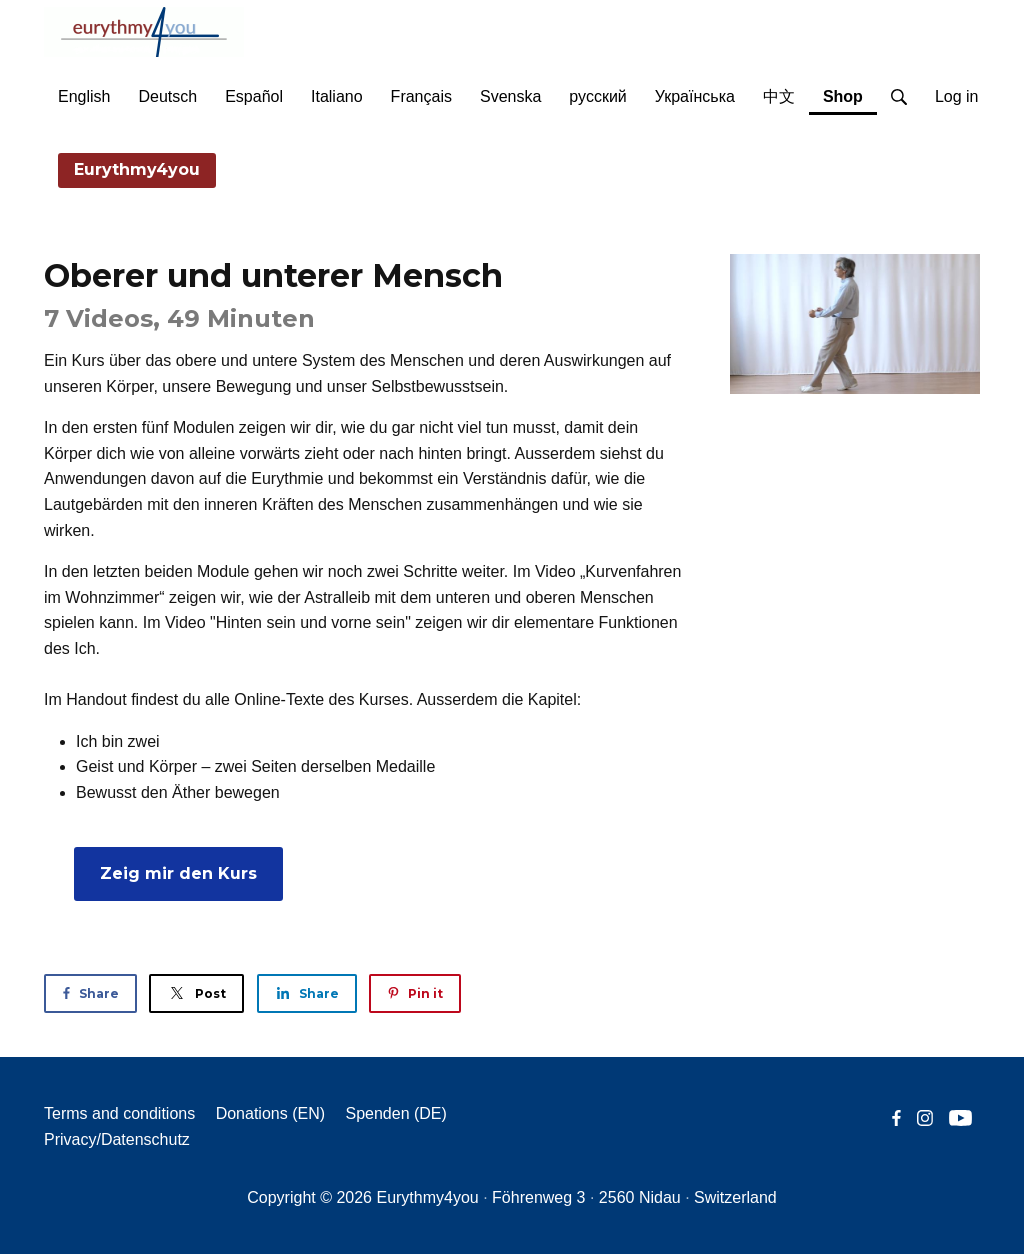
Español (254, 96)
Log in (957, 96)
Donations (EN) (270, 1113)
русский (597, 96)
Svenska (510, 96)
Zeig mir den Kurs (178, 873)
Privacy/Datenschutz (117, 1139)
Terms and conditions (119, 1113)
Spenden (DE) (395, 1113)
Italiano (337, 96)
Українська (695, 96)
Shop (850, 93)
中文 (779, 96)
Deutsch (167, 96)
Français (421, 96)
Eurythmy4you (137, 169)
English (84, 96)
